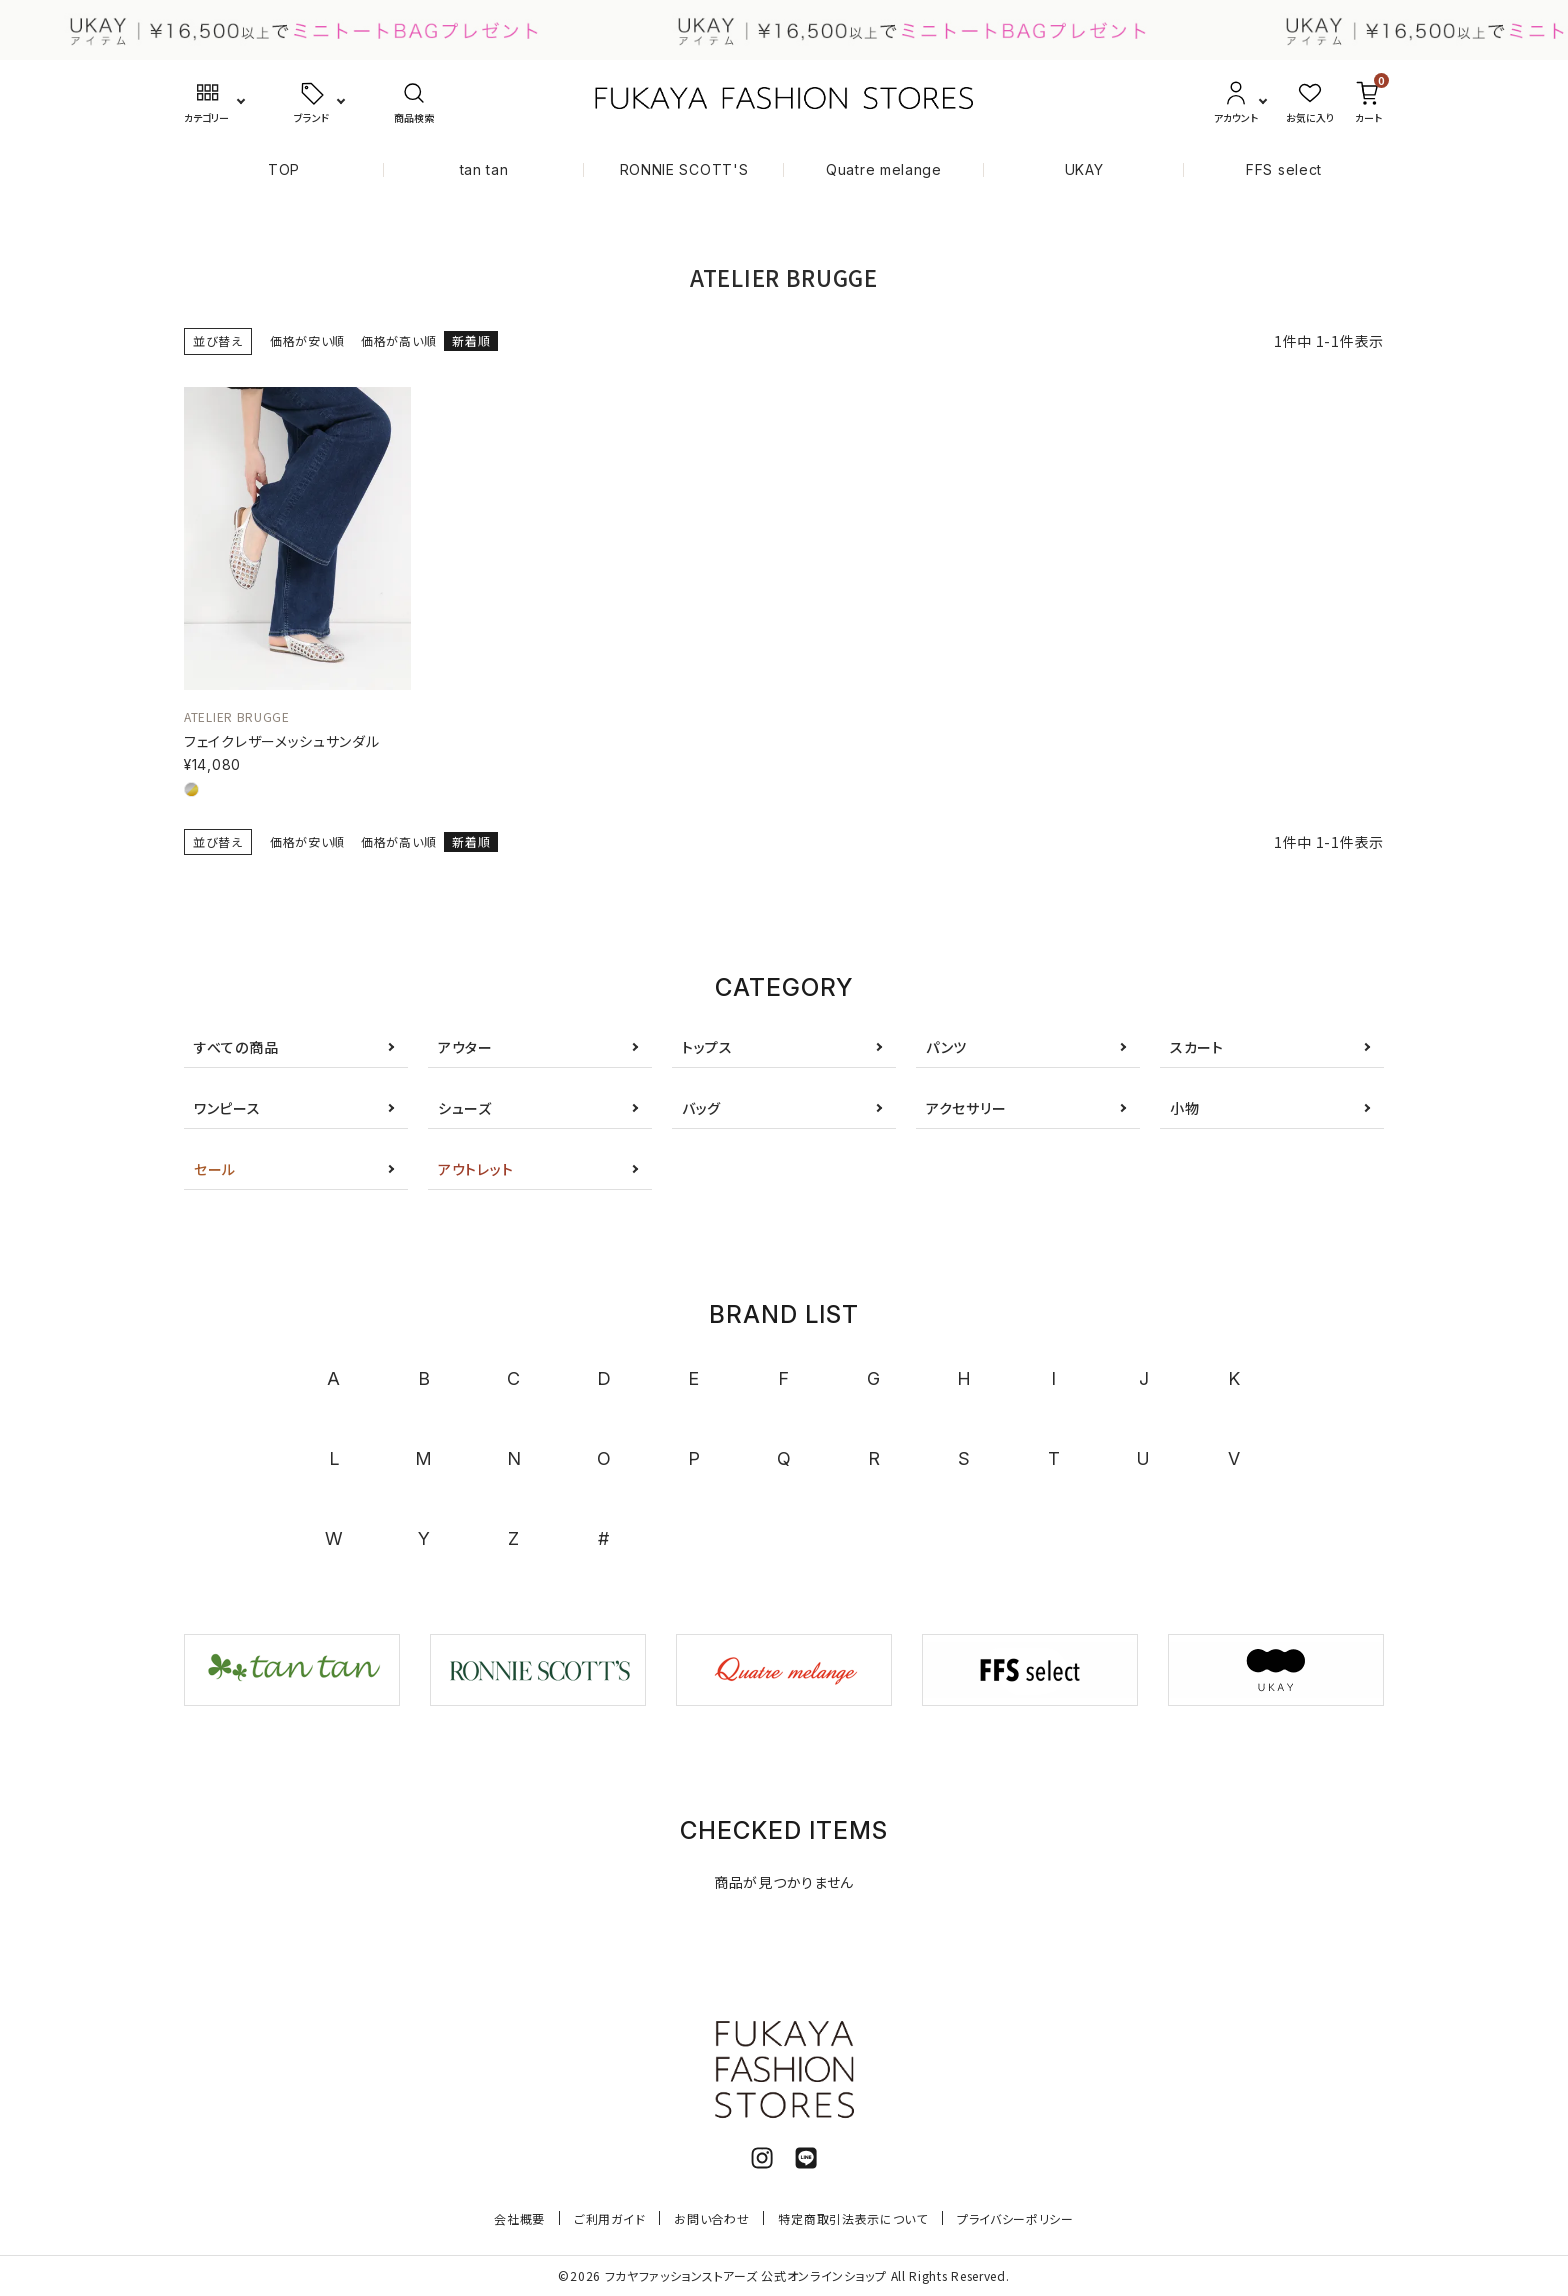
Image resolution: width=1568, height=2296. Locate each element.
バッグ (701, 1108)
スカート (1197, 1047)
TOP (284, 169)
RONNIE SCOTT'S (684, 169)
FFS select (1284, 169)
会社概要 (519, 2218)
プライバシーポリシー (1015, 2218)
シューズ (465, 1108)
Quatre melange (884, 169)
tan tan (484, 169)
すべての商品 (236, 1047)
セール (215, 1169)
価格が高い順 (398, 340)
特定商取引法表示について (852, 2218)
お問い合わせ (711, 2218)
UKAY (1084, 169)
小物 (1184, 1108)
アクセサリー (966, 1108)
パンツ (946, 1047)
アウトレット (475, 1169)
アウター (465, 1047)
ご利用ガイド (609, 2218)
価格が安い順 (307, 340)
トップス (707, 1047)
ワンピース (227, 1108)
